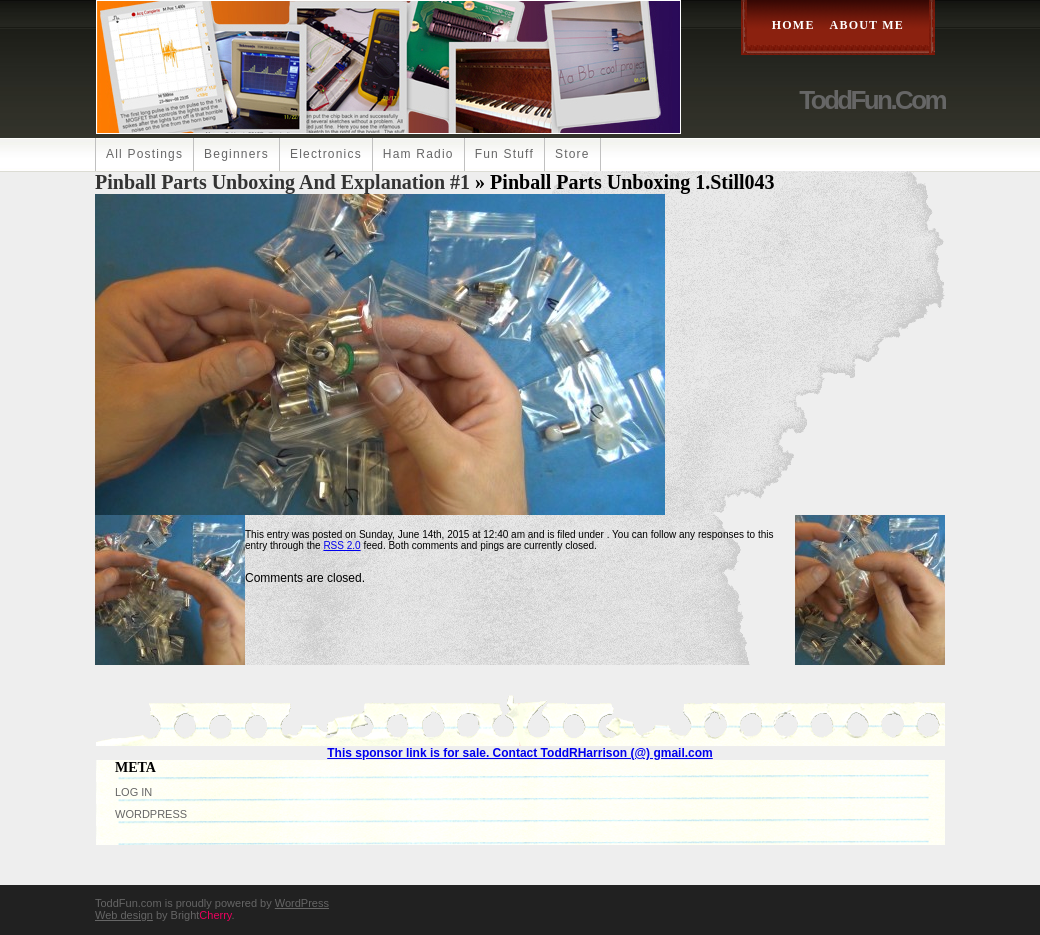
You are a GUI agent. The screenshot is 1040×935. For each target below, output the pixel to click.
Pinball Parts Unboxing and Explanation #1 (282, 182)
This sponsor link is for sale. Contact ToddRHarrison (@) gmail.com (520, 753)
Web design (124, 915)
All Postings (144, 154)
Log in (133, 792)
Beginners (236, 154)
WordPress (151, 814)
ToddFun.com (872, 100)
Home (793, 25)
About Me (867, 25)
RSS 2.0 (341, 545)
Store (572, 154)
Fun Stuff (504, 154)
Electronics (326, 154)
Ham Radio (418, 154)
